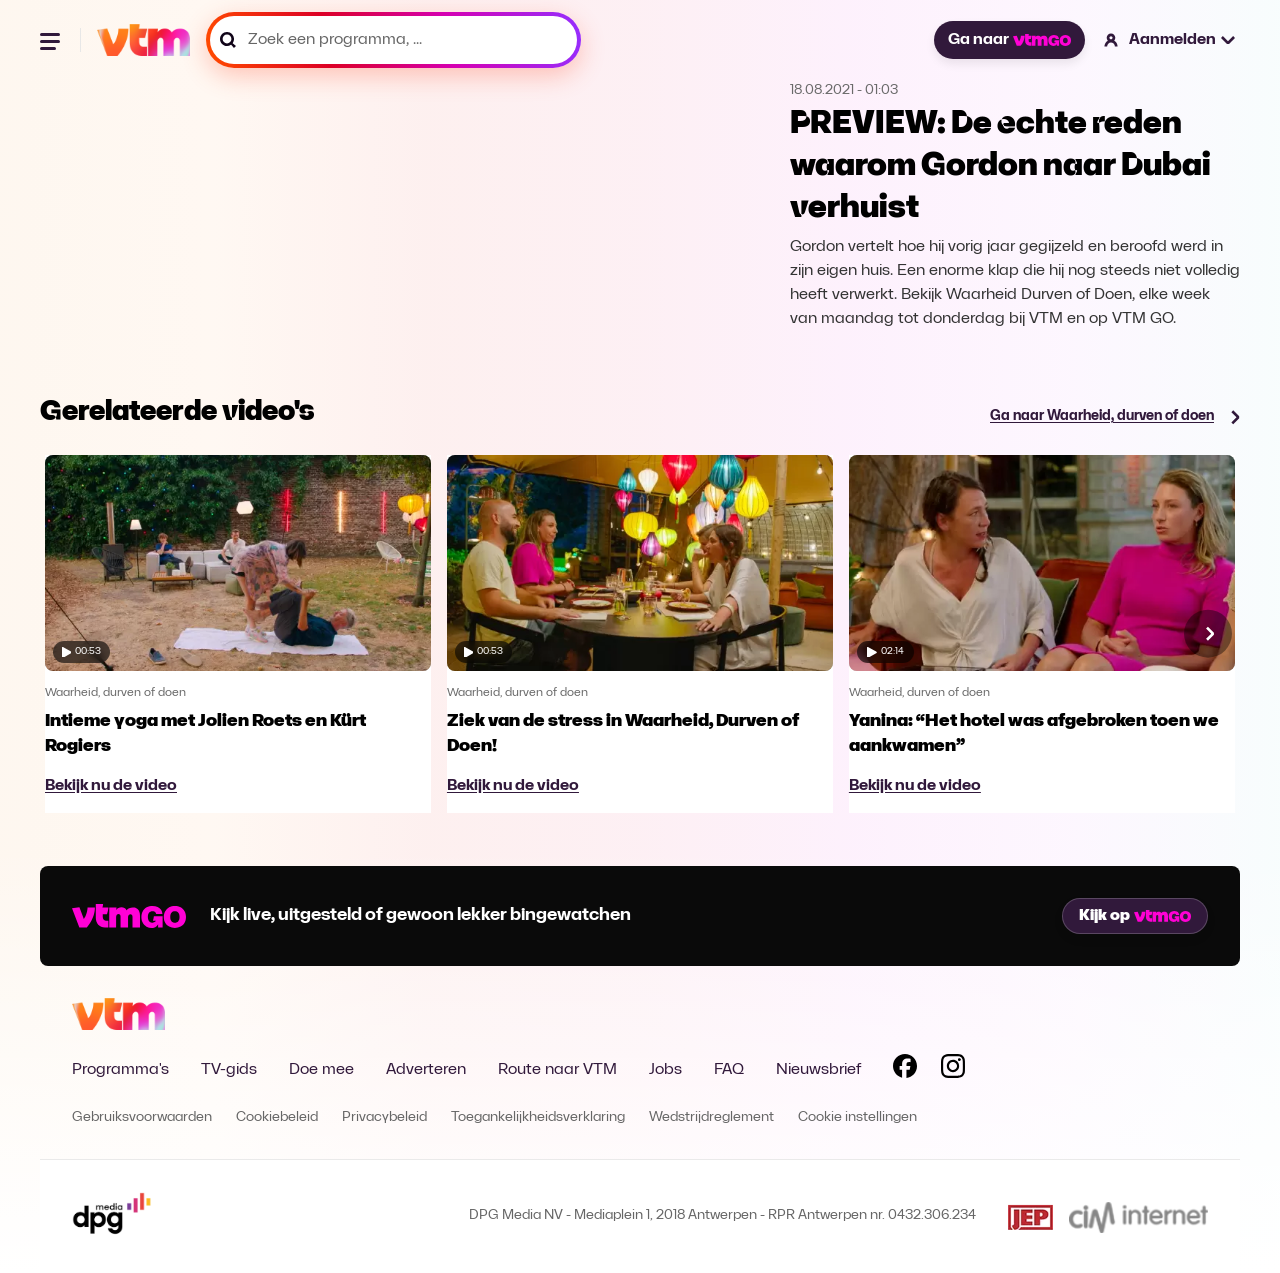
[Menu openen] (52, 40)
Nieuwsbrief (818, 1070)
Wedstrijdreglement (711, 1117)
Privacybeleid (384, 1117)
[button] (1170, 40)
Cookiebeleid (277, 1117)
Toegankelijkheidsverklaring (538, 1117)
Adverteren (426, 1070)
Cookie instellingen (857, 1117)
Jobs (665, 1070)
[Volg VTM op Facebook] (905, 1070)
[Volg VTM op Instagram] (953, 1070)
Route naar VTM (557, 1070)
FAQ (729, 1070)
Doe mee (321, 1070)
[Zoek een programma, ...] (393, 40)
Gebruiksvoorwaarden (142, 1117)
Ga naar (1009, 40)
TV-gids (229, 1070)
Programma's (120, 1070)
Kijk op (1135, 916)
